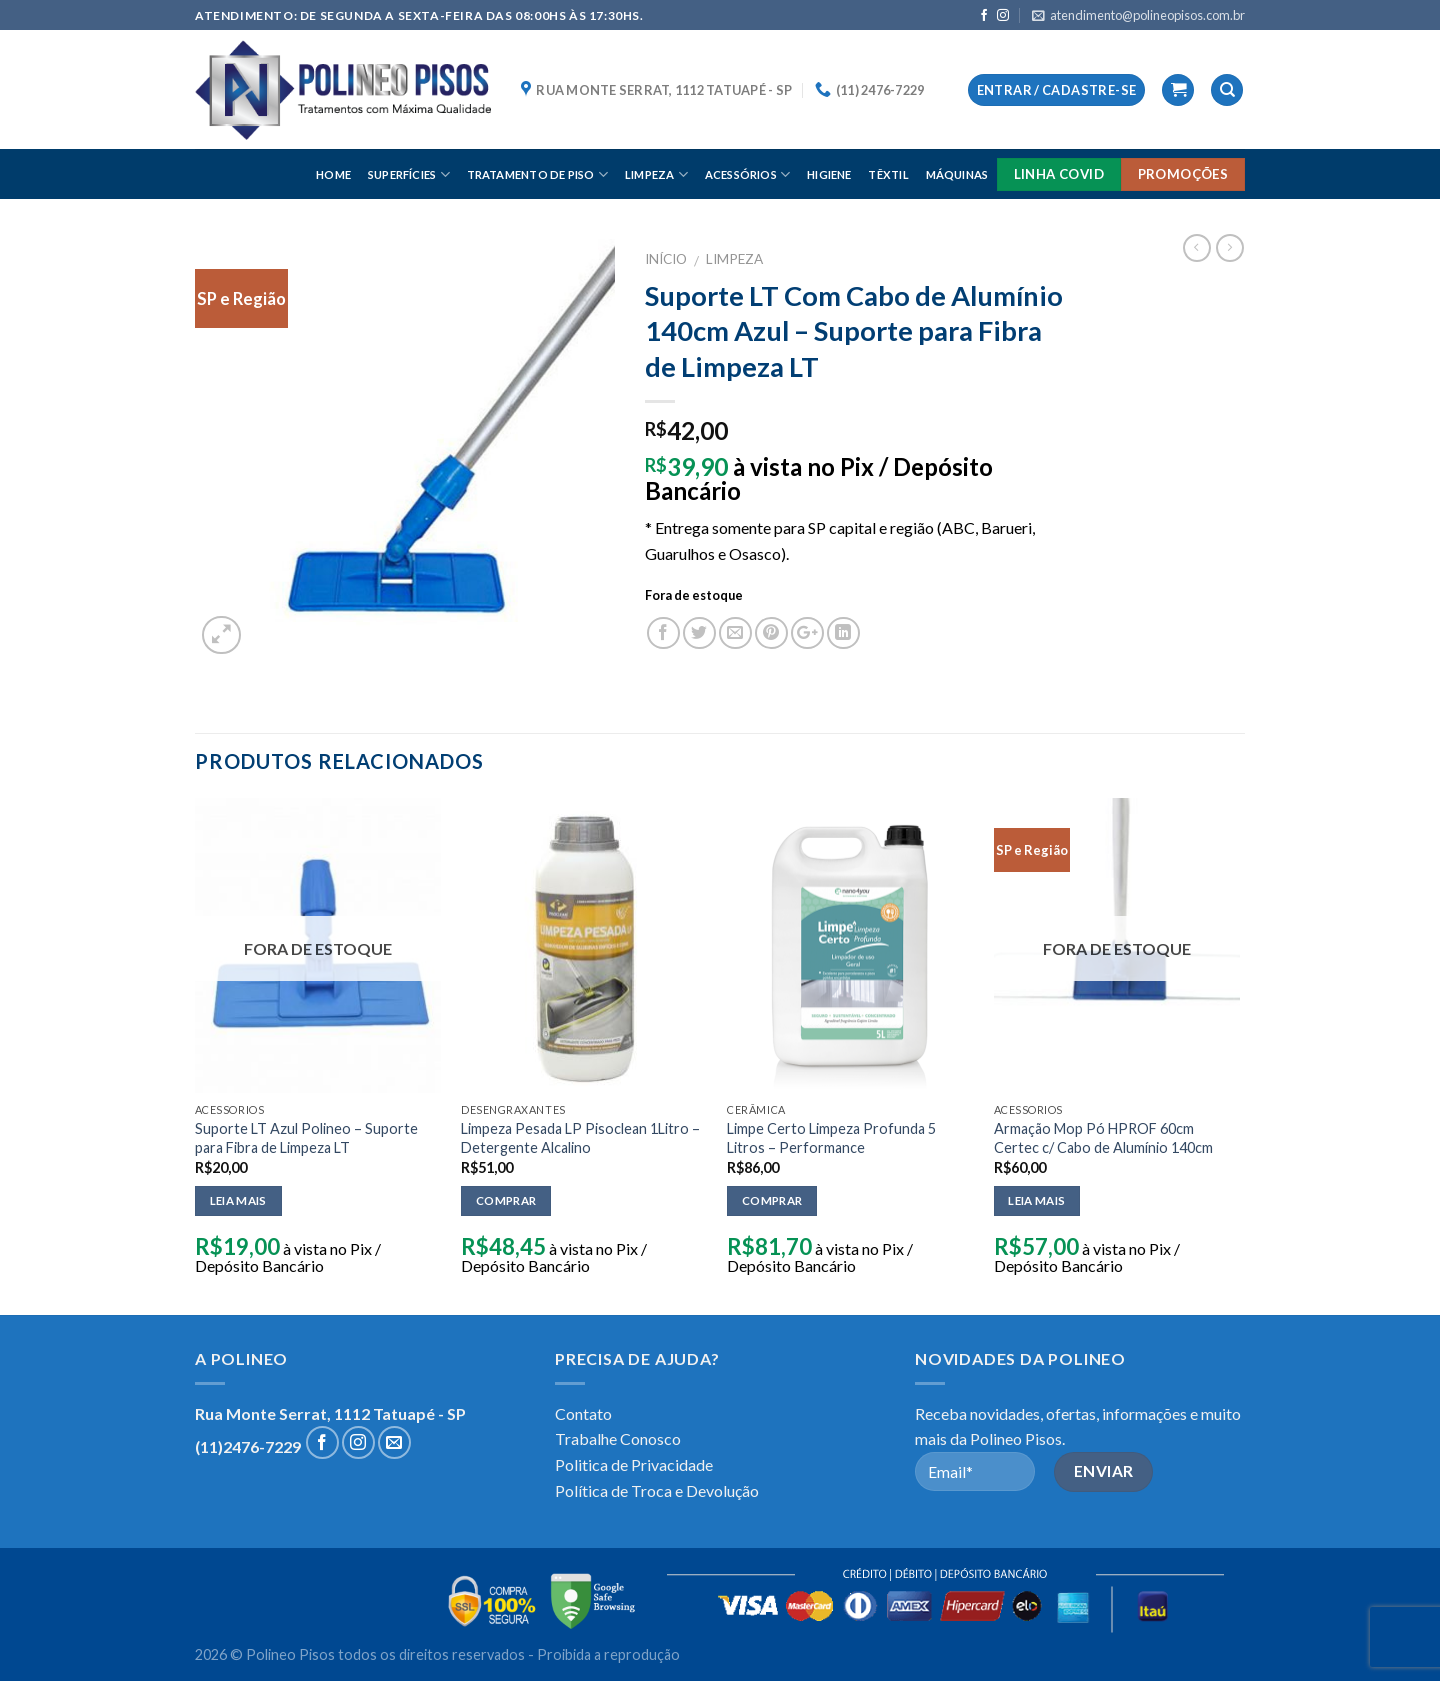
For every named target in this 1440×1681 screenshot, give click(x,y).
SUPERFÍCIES (409, 174)
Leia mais (238, 1200)
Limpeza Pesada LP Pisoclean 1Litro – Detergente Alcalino (580, 1138)
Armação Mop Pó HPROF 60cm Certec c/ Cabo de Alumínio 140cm (1103, 1138)
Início (666, 259)
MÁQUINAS (957, 174)
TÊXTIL (888, 174)
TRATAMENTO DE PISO (537, 174)
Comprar (506, 1200)
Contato (583, 1413)
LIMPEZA (656, 174)
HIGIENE (829, 174)
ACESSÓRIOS (748, 174)
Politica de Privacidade (634, 1464)
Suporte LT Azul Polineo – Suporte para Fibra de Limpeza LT (306, 1138)
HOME (333, 174)
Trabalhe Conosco (618, 1438)
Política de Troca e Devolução (657, 1490)
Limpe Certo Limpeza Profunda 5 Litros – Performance (831, 1138)
